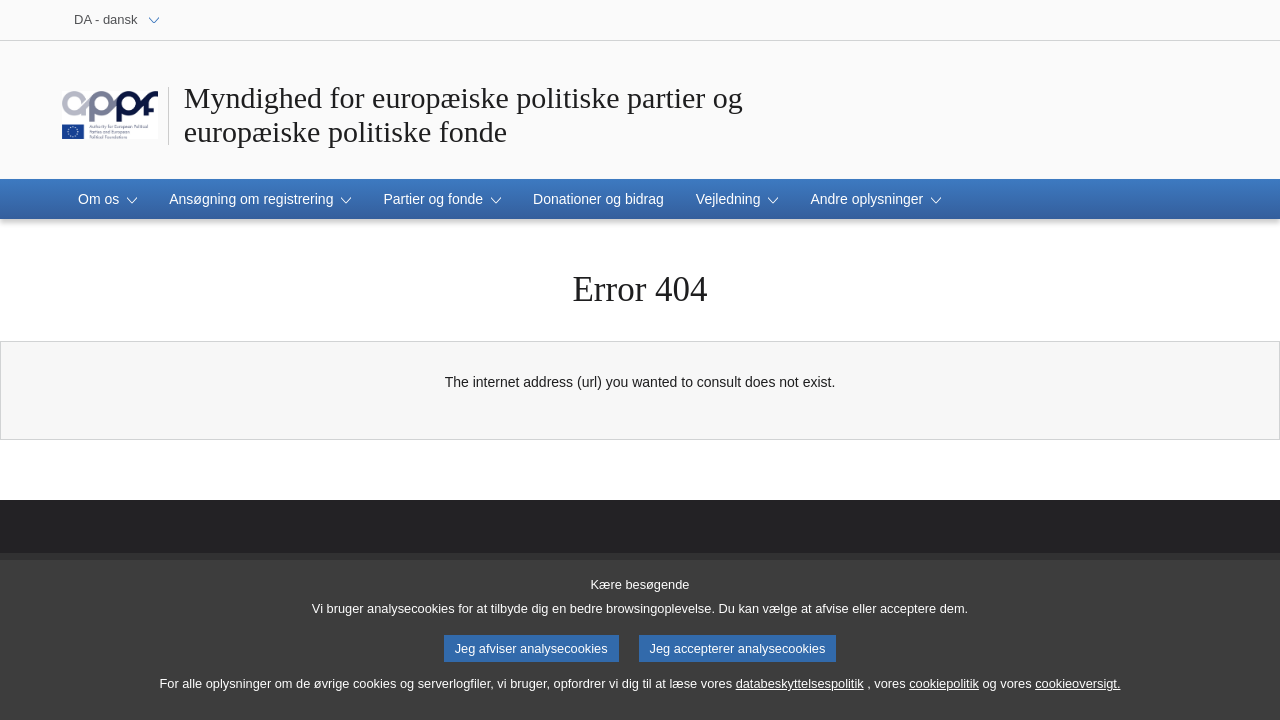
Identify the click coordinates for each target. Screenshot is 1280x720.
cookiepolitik (944, 691)
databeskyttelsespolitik (800, 691)
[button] (107, 199)
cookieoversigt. (1077, 691)
